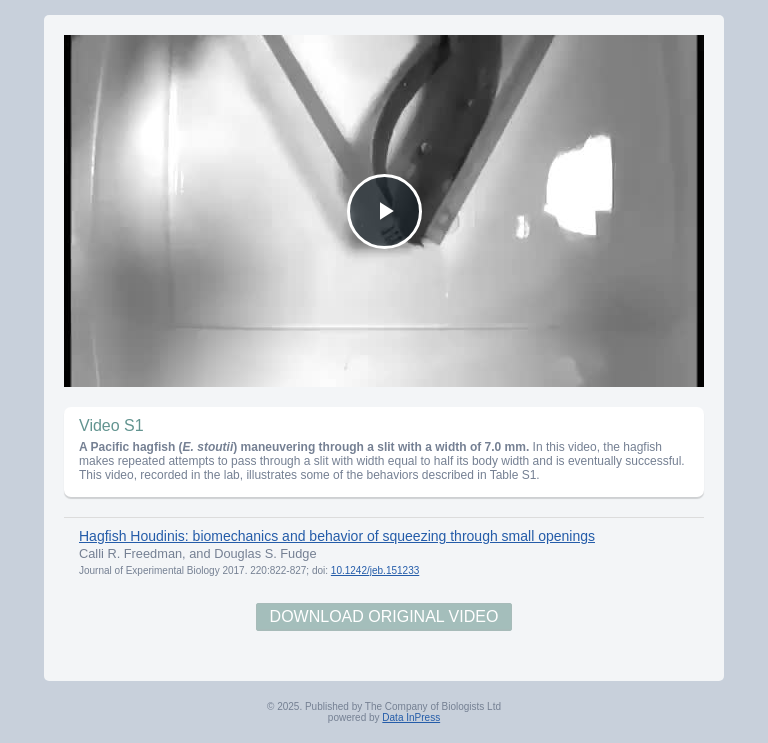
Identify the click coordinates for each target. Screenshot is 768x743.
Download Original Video (384, 616)
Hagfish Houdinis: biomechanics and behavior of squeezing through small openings (337, 536)
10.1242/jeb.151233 (375, 570)
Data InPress (411, 717)
